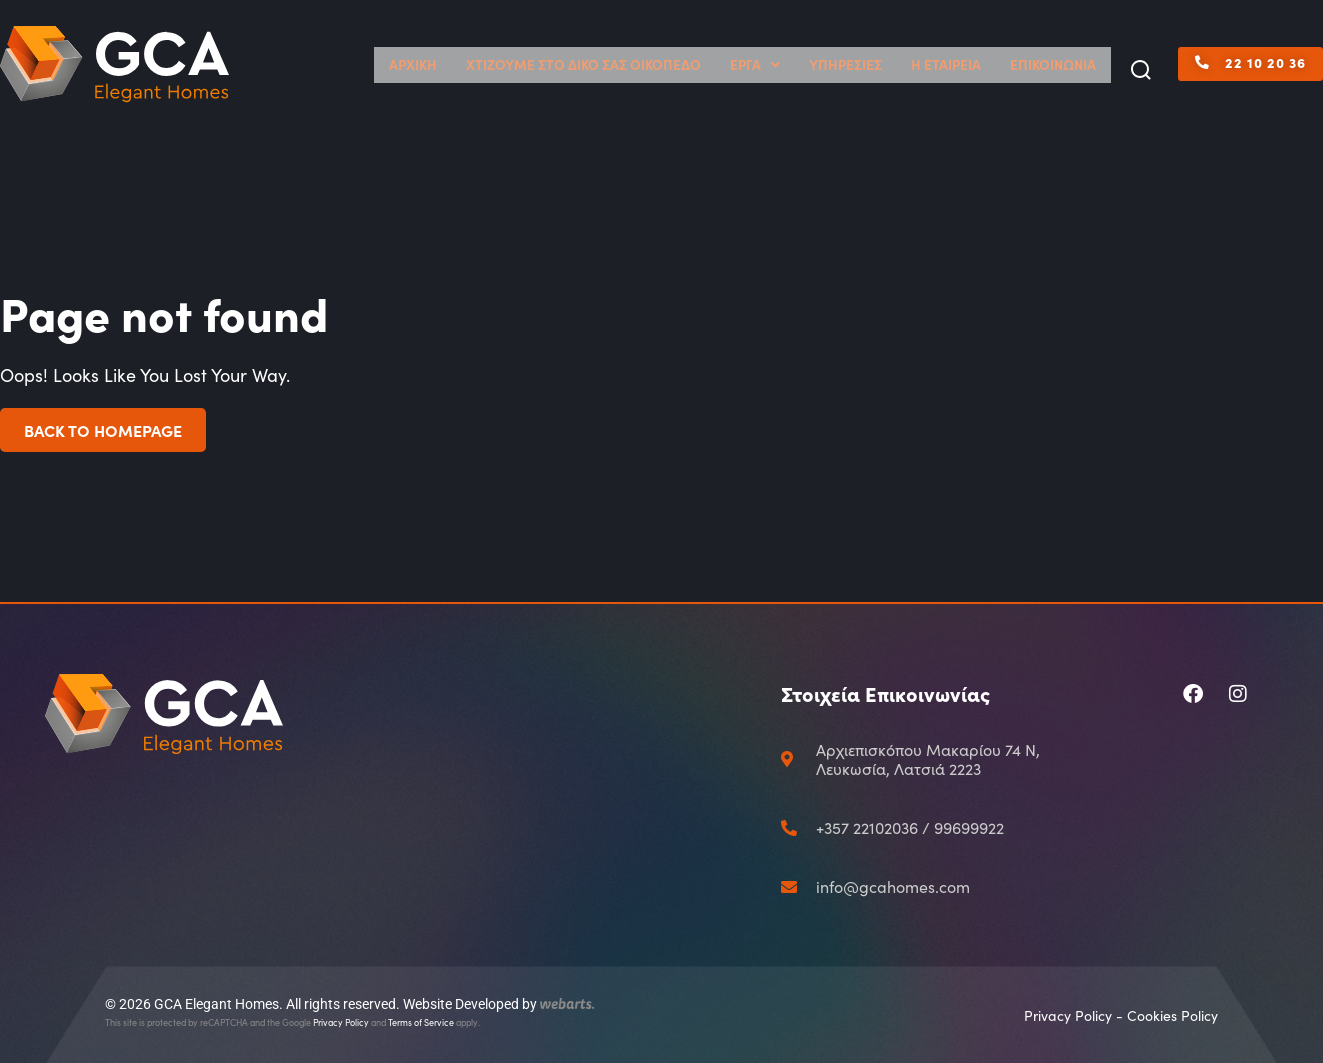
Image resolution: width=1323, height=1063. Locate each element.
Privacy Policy (341, 1022)
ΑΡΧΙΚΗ (548, 64)
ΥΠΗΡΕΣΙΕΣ (896, 64)
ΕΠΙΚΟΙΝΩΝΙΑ (1064, 64)
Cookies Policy (1172, 1015)
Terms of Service (421, 1022)
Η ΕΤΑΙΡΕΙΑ (977, 64)
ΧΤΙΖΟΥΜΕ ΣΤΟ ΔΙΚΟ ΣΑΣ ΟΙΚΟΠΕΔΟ (682, 64)
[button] (1141, 71)
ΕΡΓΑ (820, 64)
